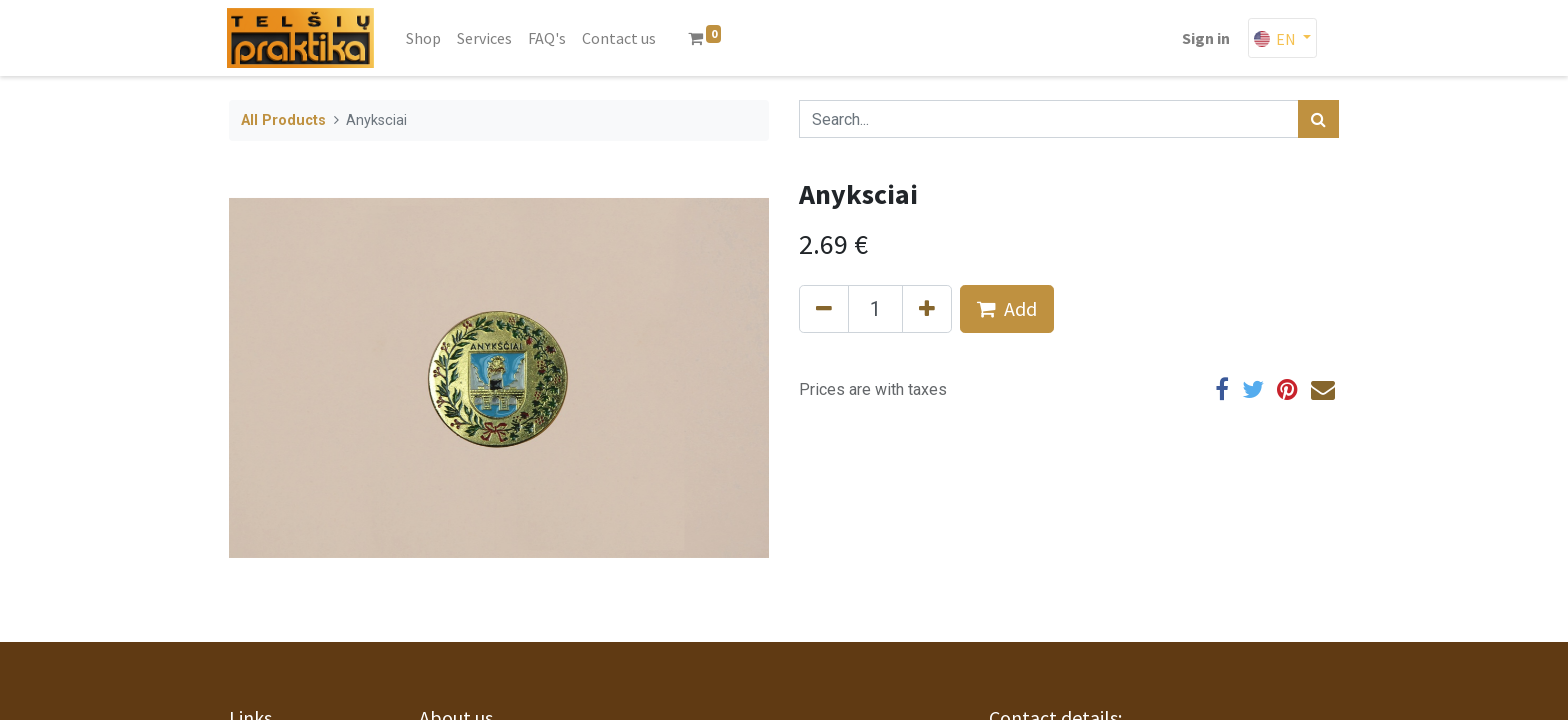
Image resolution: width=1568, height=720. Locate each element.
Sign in (1204, 38)
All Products (283, 120)
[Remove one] (824, 309)
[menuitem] (425, 38)
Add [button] (1007, 308)
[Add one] (927, 309)
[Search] (1318, 119)
